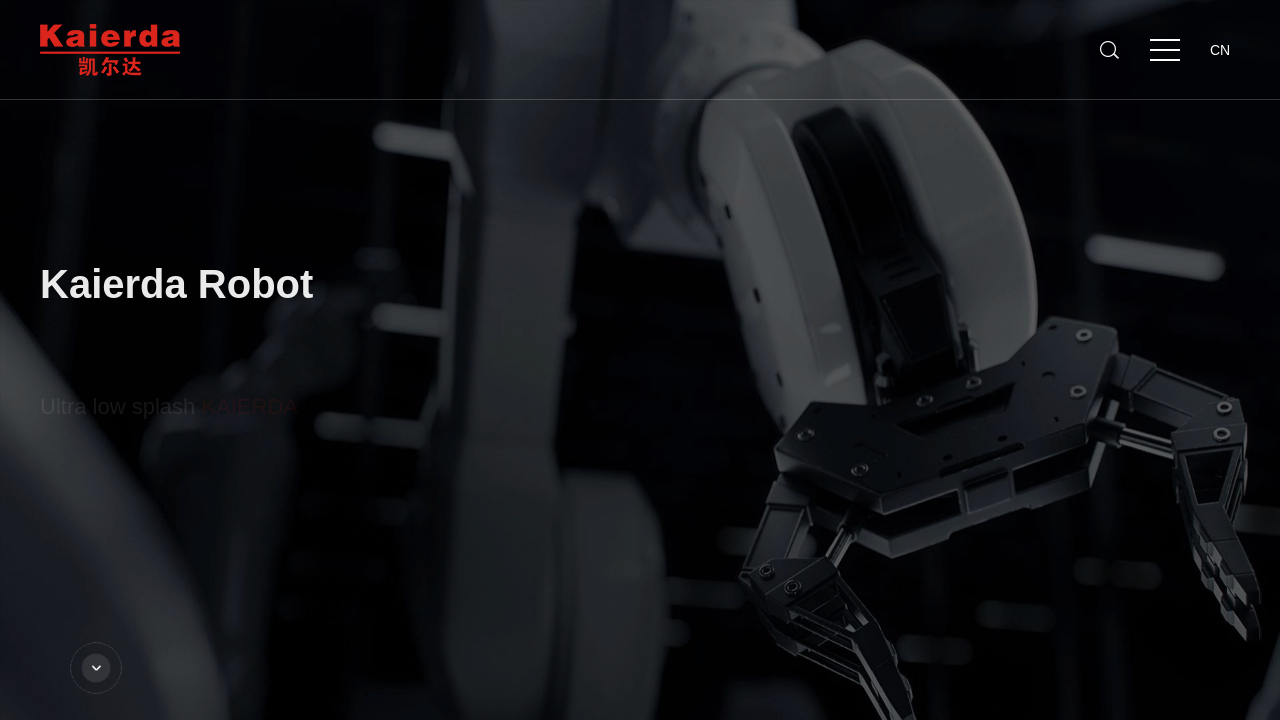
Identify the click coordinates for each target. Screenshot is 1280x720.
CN (1220, 50)
